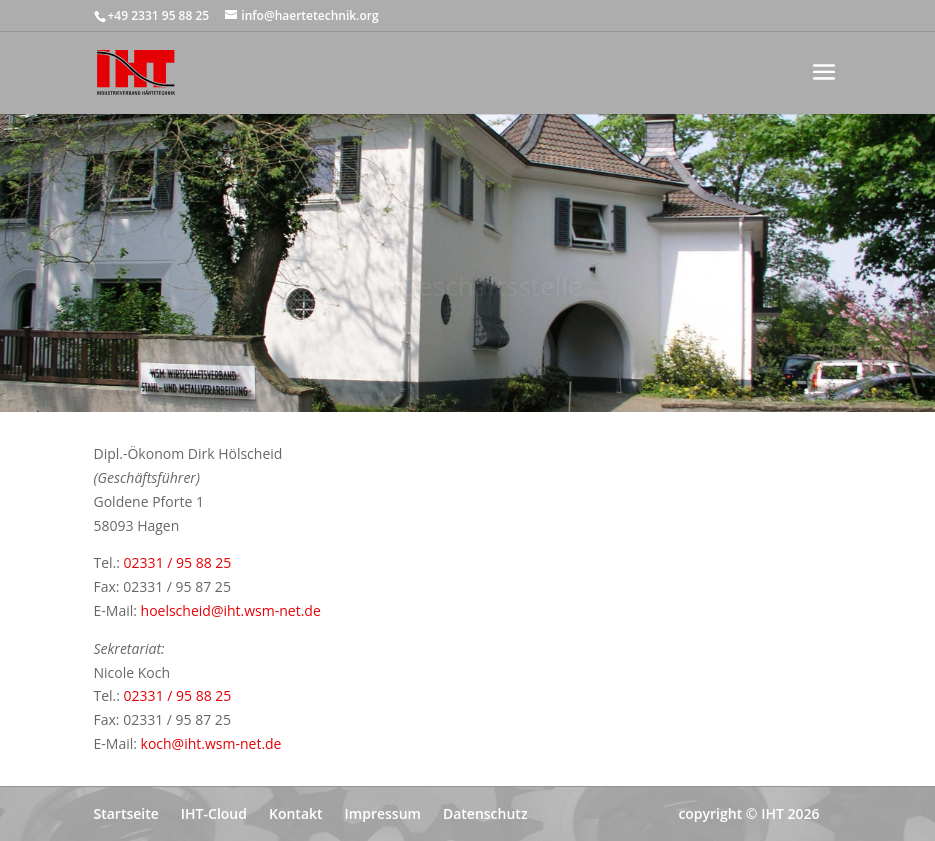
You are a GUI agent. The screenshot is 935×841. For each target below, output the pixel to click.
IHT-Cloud (214, 813)
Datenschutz (485, 813)
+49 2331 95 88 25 (159, 15)
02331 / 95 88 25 (178, 562)
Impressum (383, 813)
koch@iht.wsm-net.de (211, 743)
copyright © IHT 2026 (748, 813)
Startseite (126, 813)
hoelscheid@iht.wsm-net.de (231, 610)
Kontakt (296, 813)
